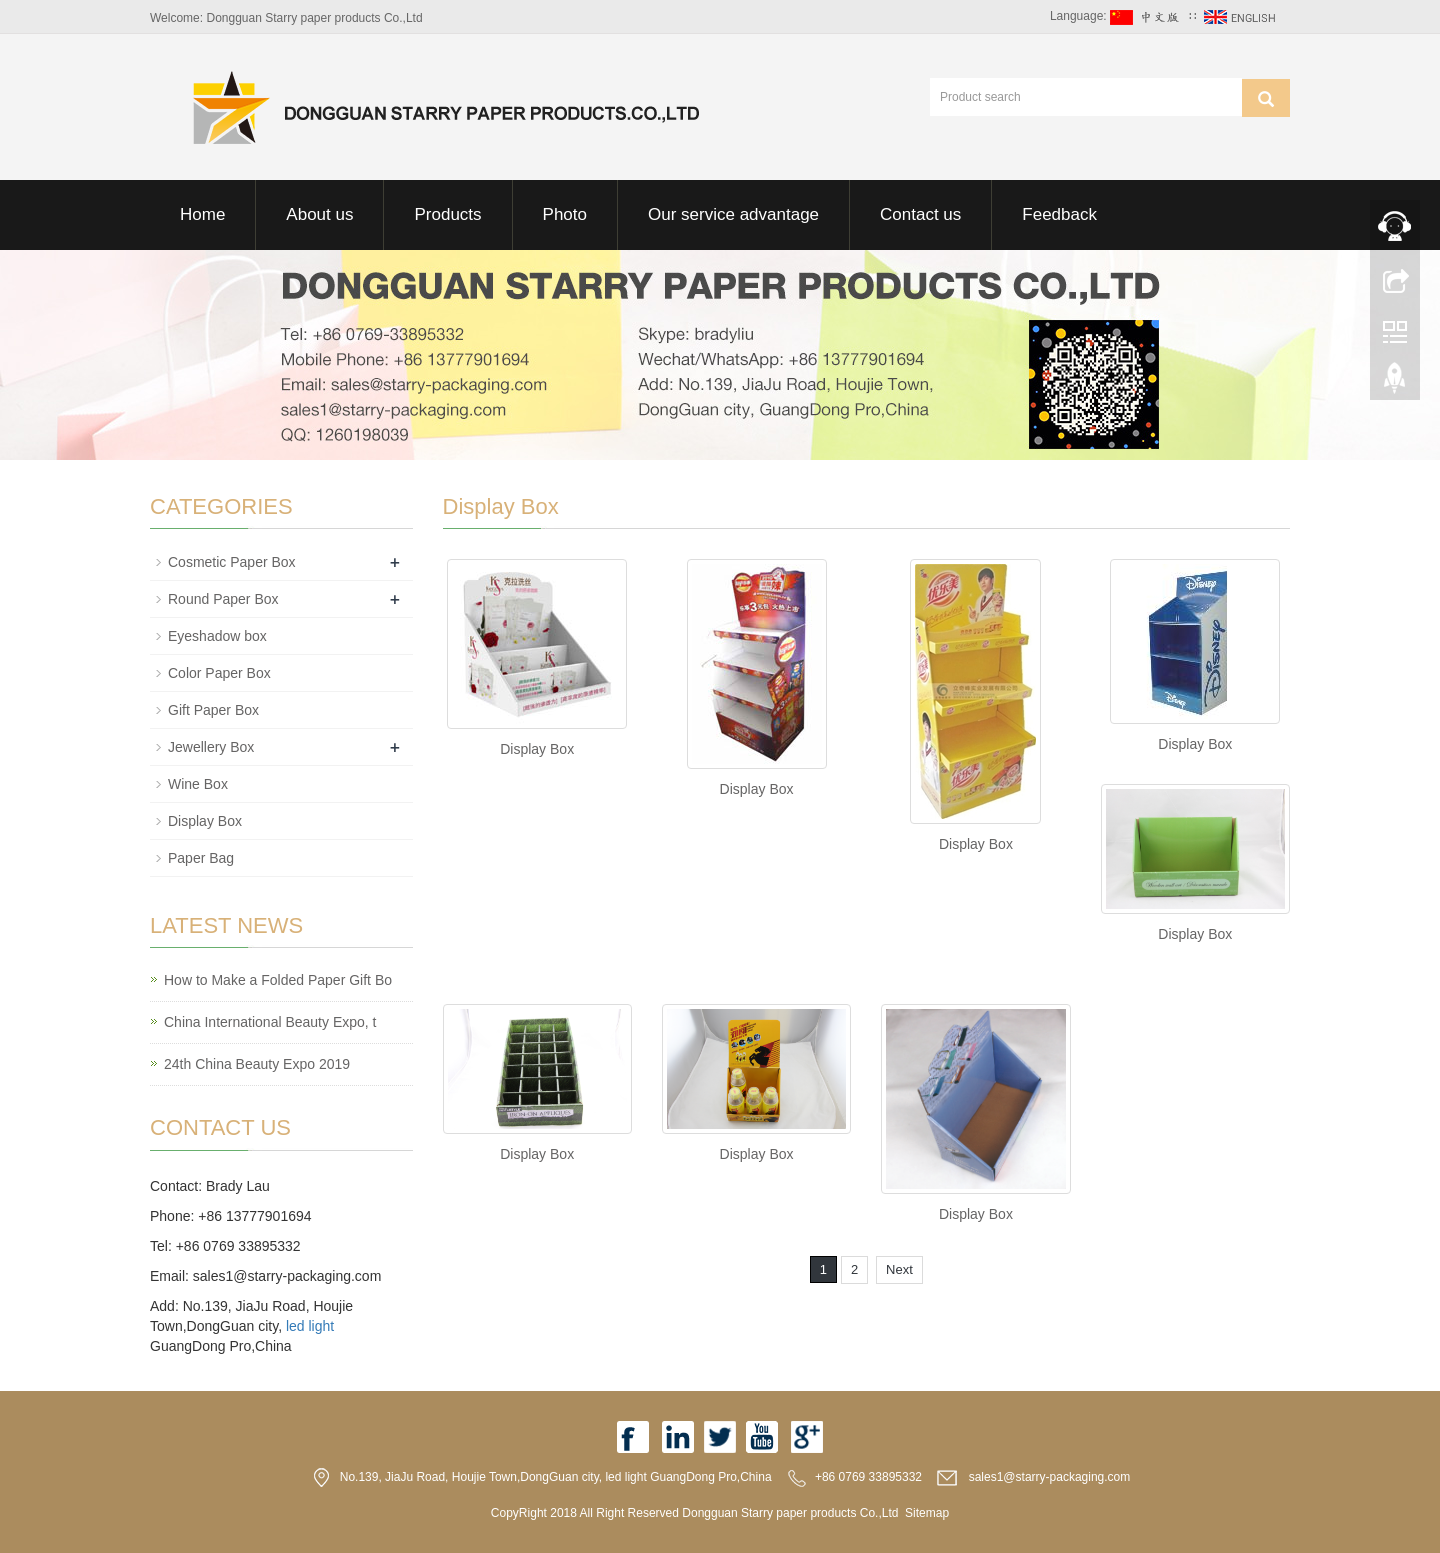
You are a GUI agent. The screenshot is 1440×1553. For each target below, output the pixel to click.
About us (319, 214)
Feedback (1059, 214)
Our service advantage (733, 214)
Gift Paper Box (213, 710)
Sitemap (927, 1513)
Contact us (920, 214)
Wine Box (198, 784)
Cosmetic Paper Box (232, 562)
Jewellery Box (211, 747)
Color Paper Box (219, 673)
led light (310, 1326)
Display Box (537, 749)
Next (899, 1269)
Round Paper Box (223, 599)
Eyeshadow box (217, 636)
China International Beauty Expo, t (270, 1022)
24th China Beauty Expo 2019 (257, 1064)
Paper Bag (201, 858)
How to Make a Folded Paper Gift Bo (278, 980)
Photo (565, 214)
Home (202, 214)
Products (447, 214)
